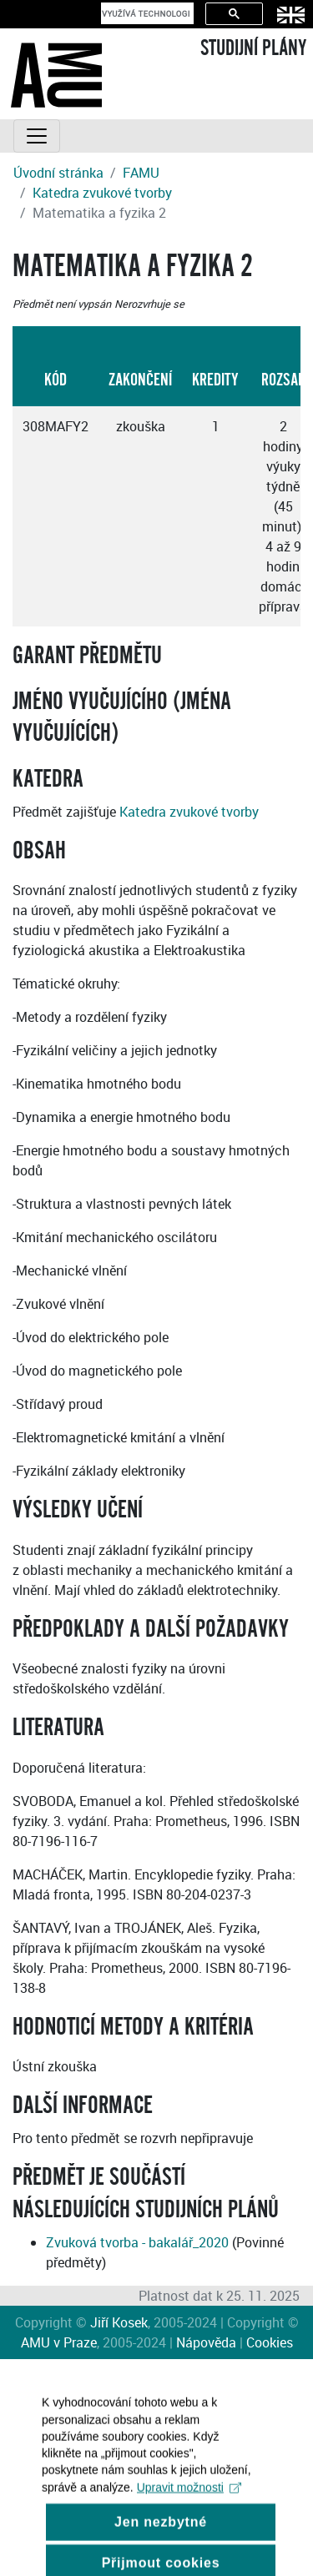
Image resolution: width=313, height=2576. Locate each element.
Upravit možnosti (189, 2500)
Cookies (269, 2342)
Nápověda (206, 2342)
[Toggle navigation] (36, 136)
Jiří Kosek (119, 2322)
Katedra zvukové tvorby (102, 193)
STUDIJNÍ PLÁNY (253, 48)
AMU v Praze (59, 2342)
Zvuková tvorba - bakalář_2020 (137, 2242)
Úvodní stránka (58, 173)
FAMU (141, 173)
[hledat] (145, 13)
